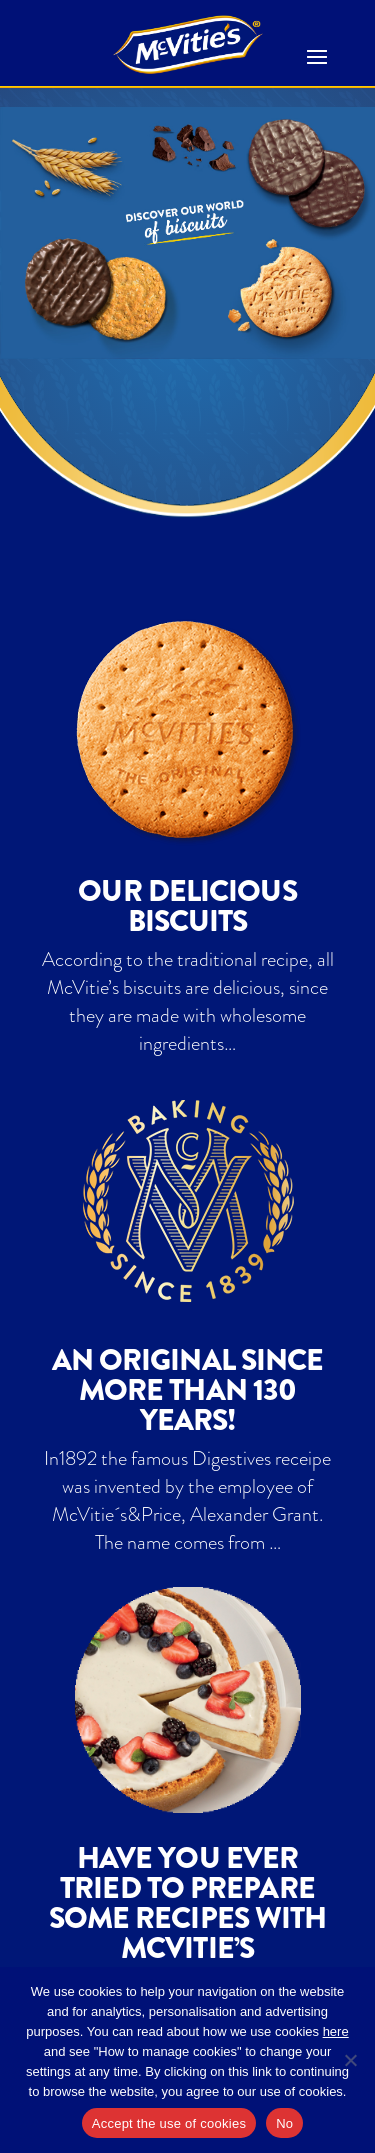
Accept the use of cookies (169, 2123)
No (284, 2123)
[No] (350, 2060)
